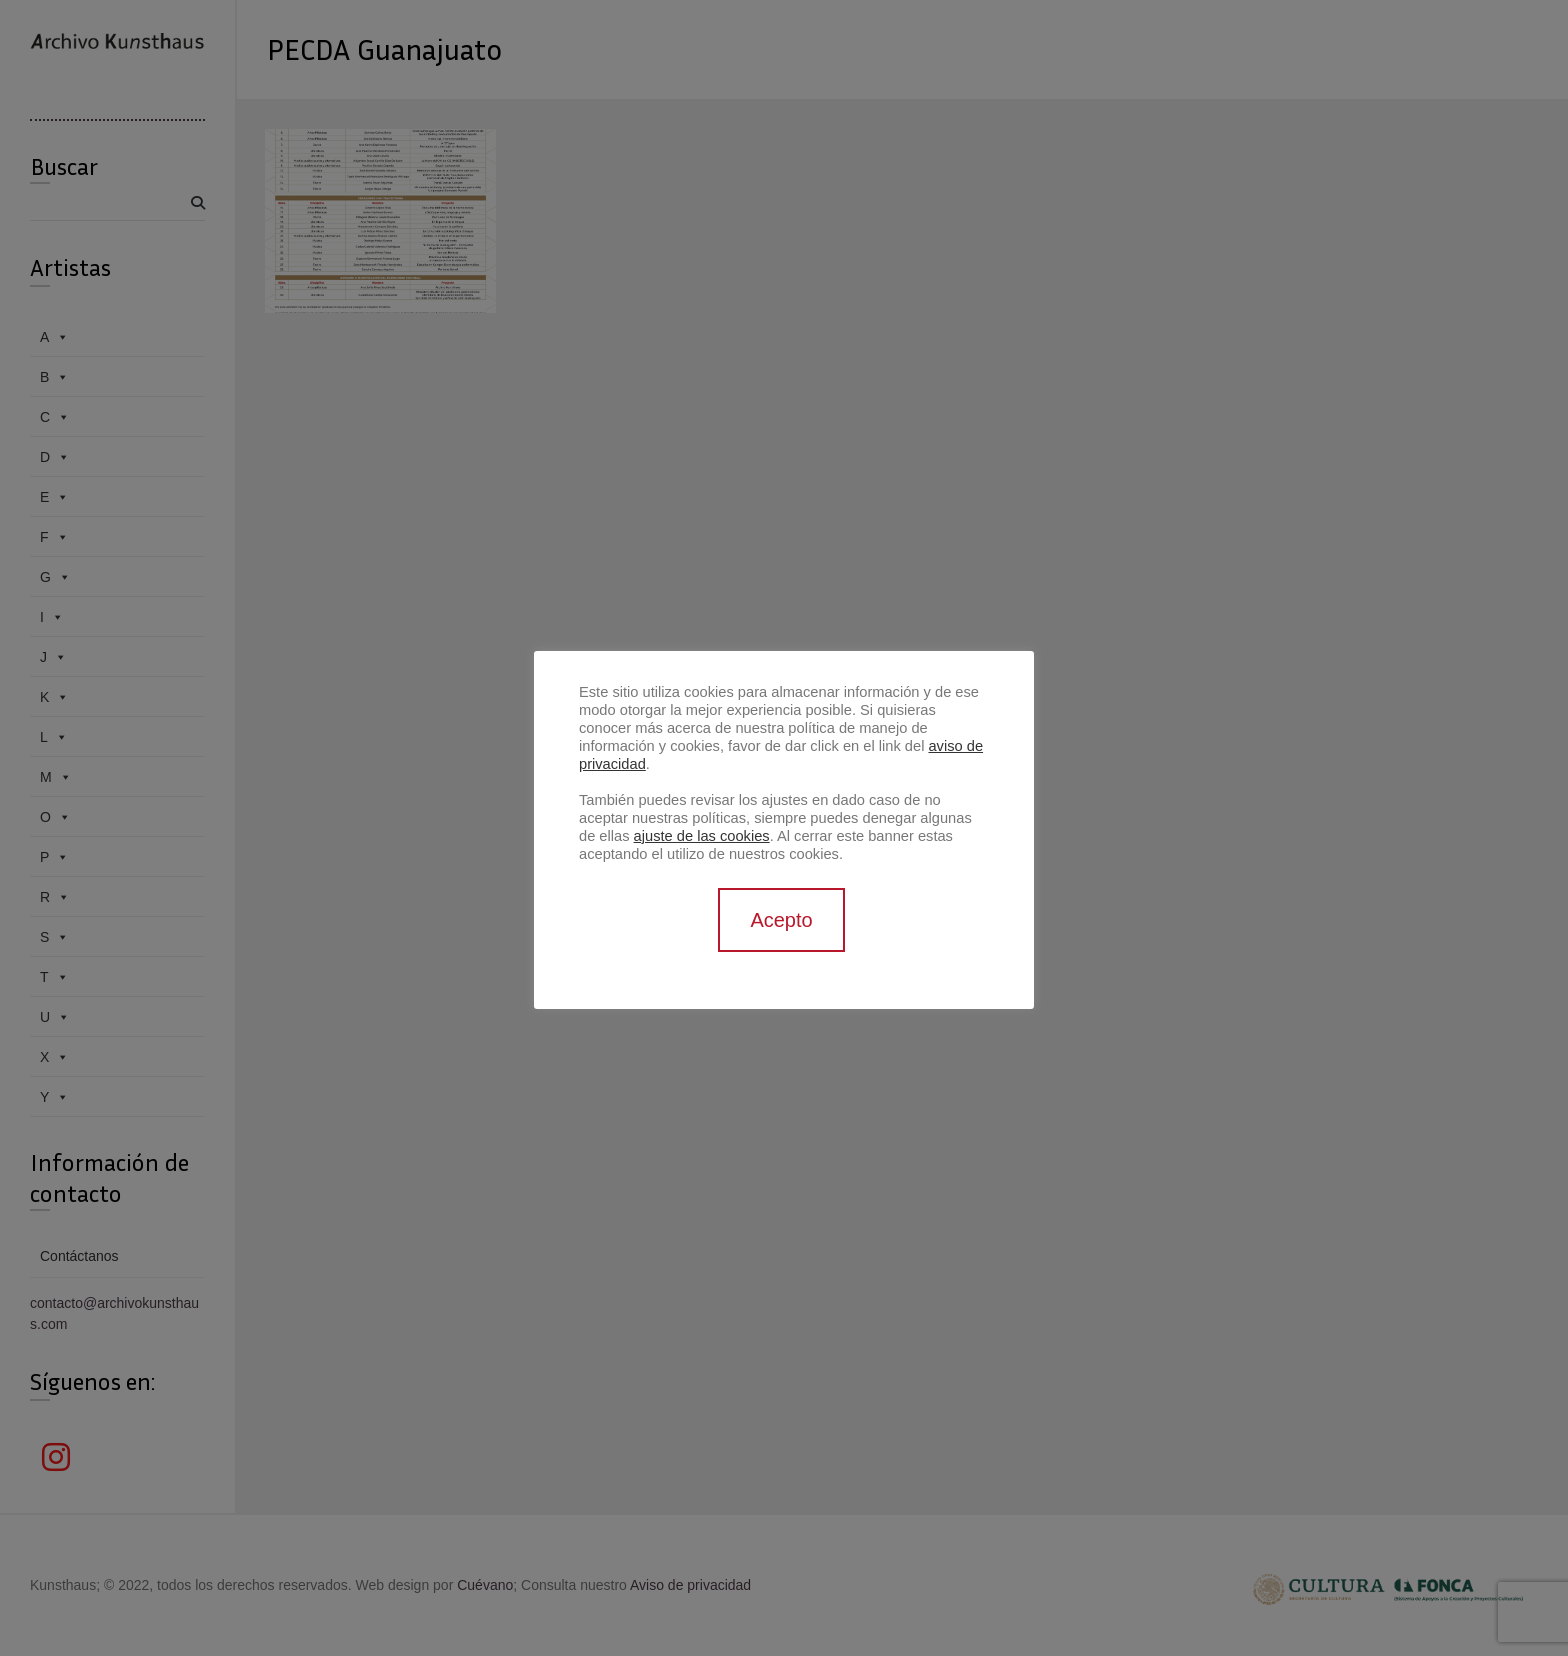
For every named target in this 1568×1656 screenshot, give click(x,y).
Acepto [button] (781, 920)
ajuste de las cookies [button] (702, 836)
